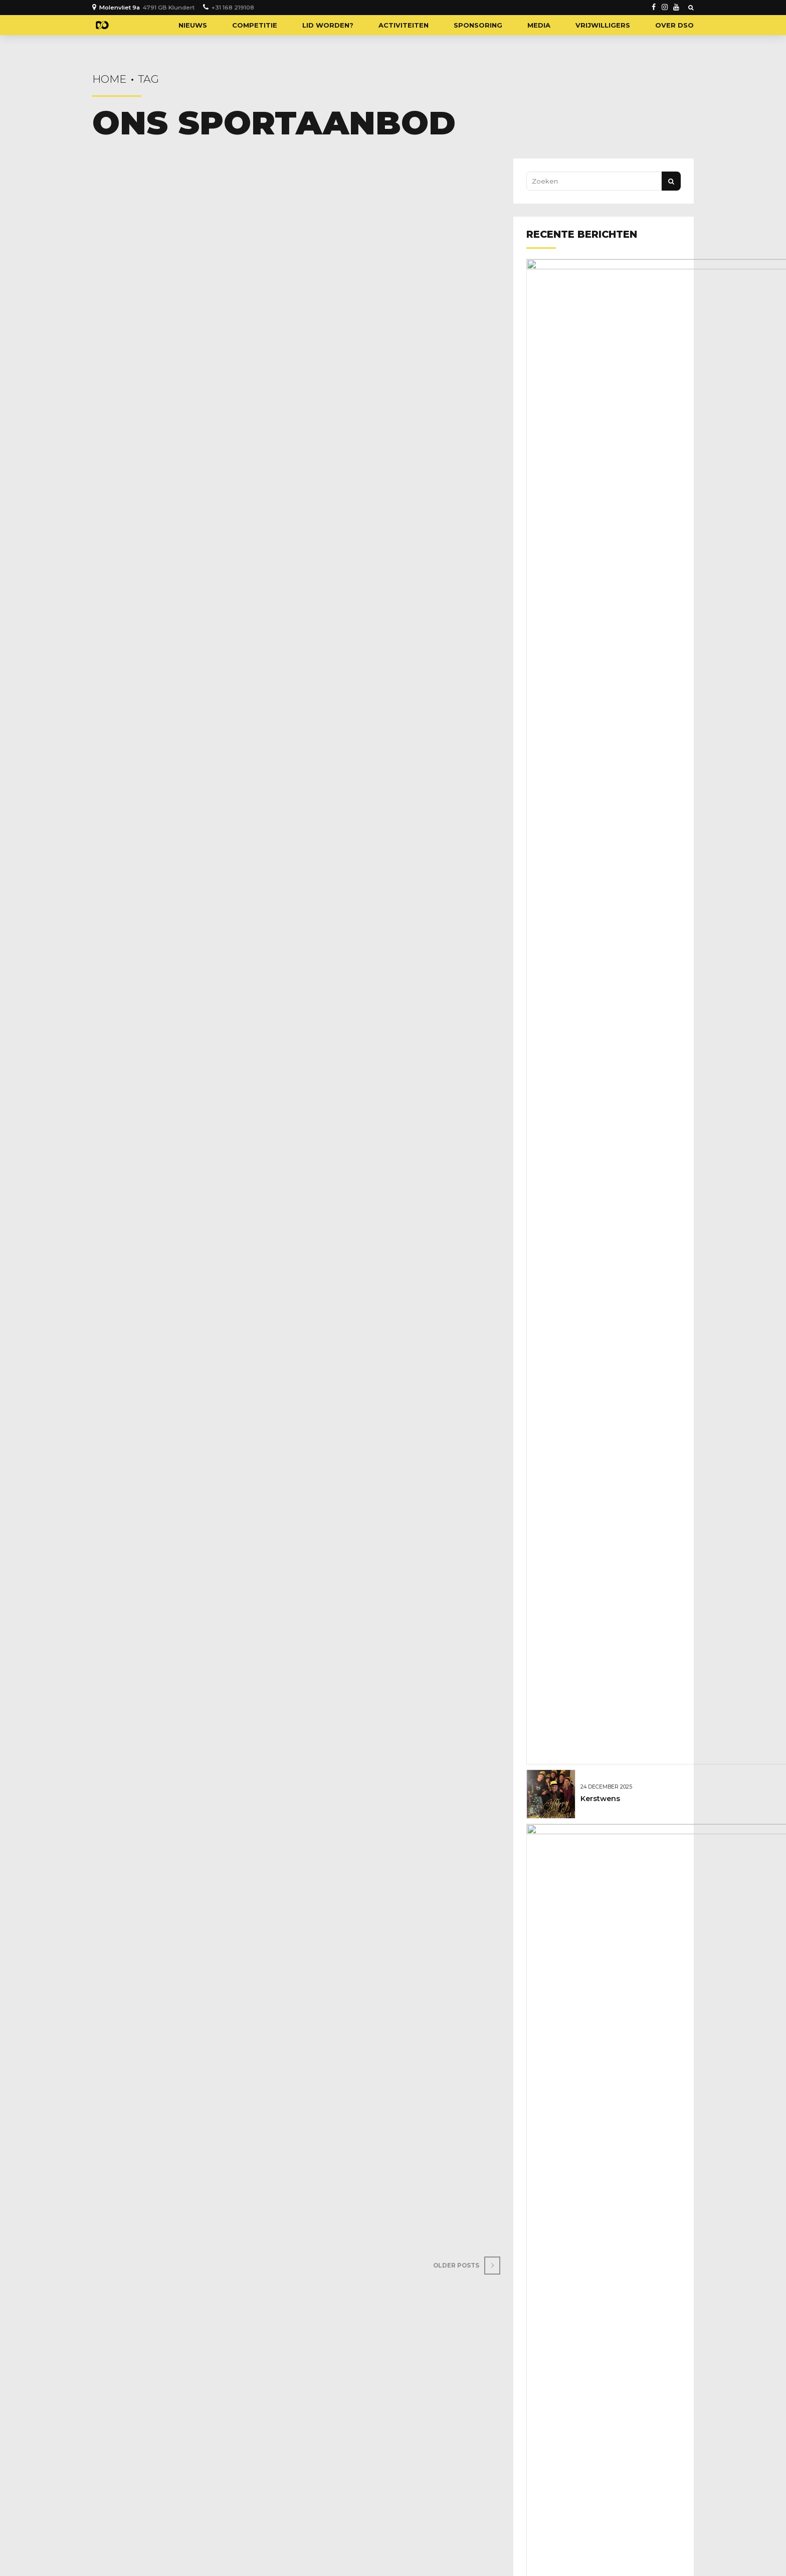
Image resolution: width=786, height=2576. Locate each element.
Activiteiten (403, 25)
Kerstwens (603, 340)
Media (538, 25)
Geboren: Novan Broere (626, 392)
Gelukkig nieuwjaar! (620, 287)
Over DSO (674, 25)
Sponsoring (478, 25)
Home (109, 79)
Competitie (254, 25)
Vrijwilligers (602, 25)
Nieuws (192, 25)
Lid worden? (327, 25)
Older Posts (460, 2281)
